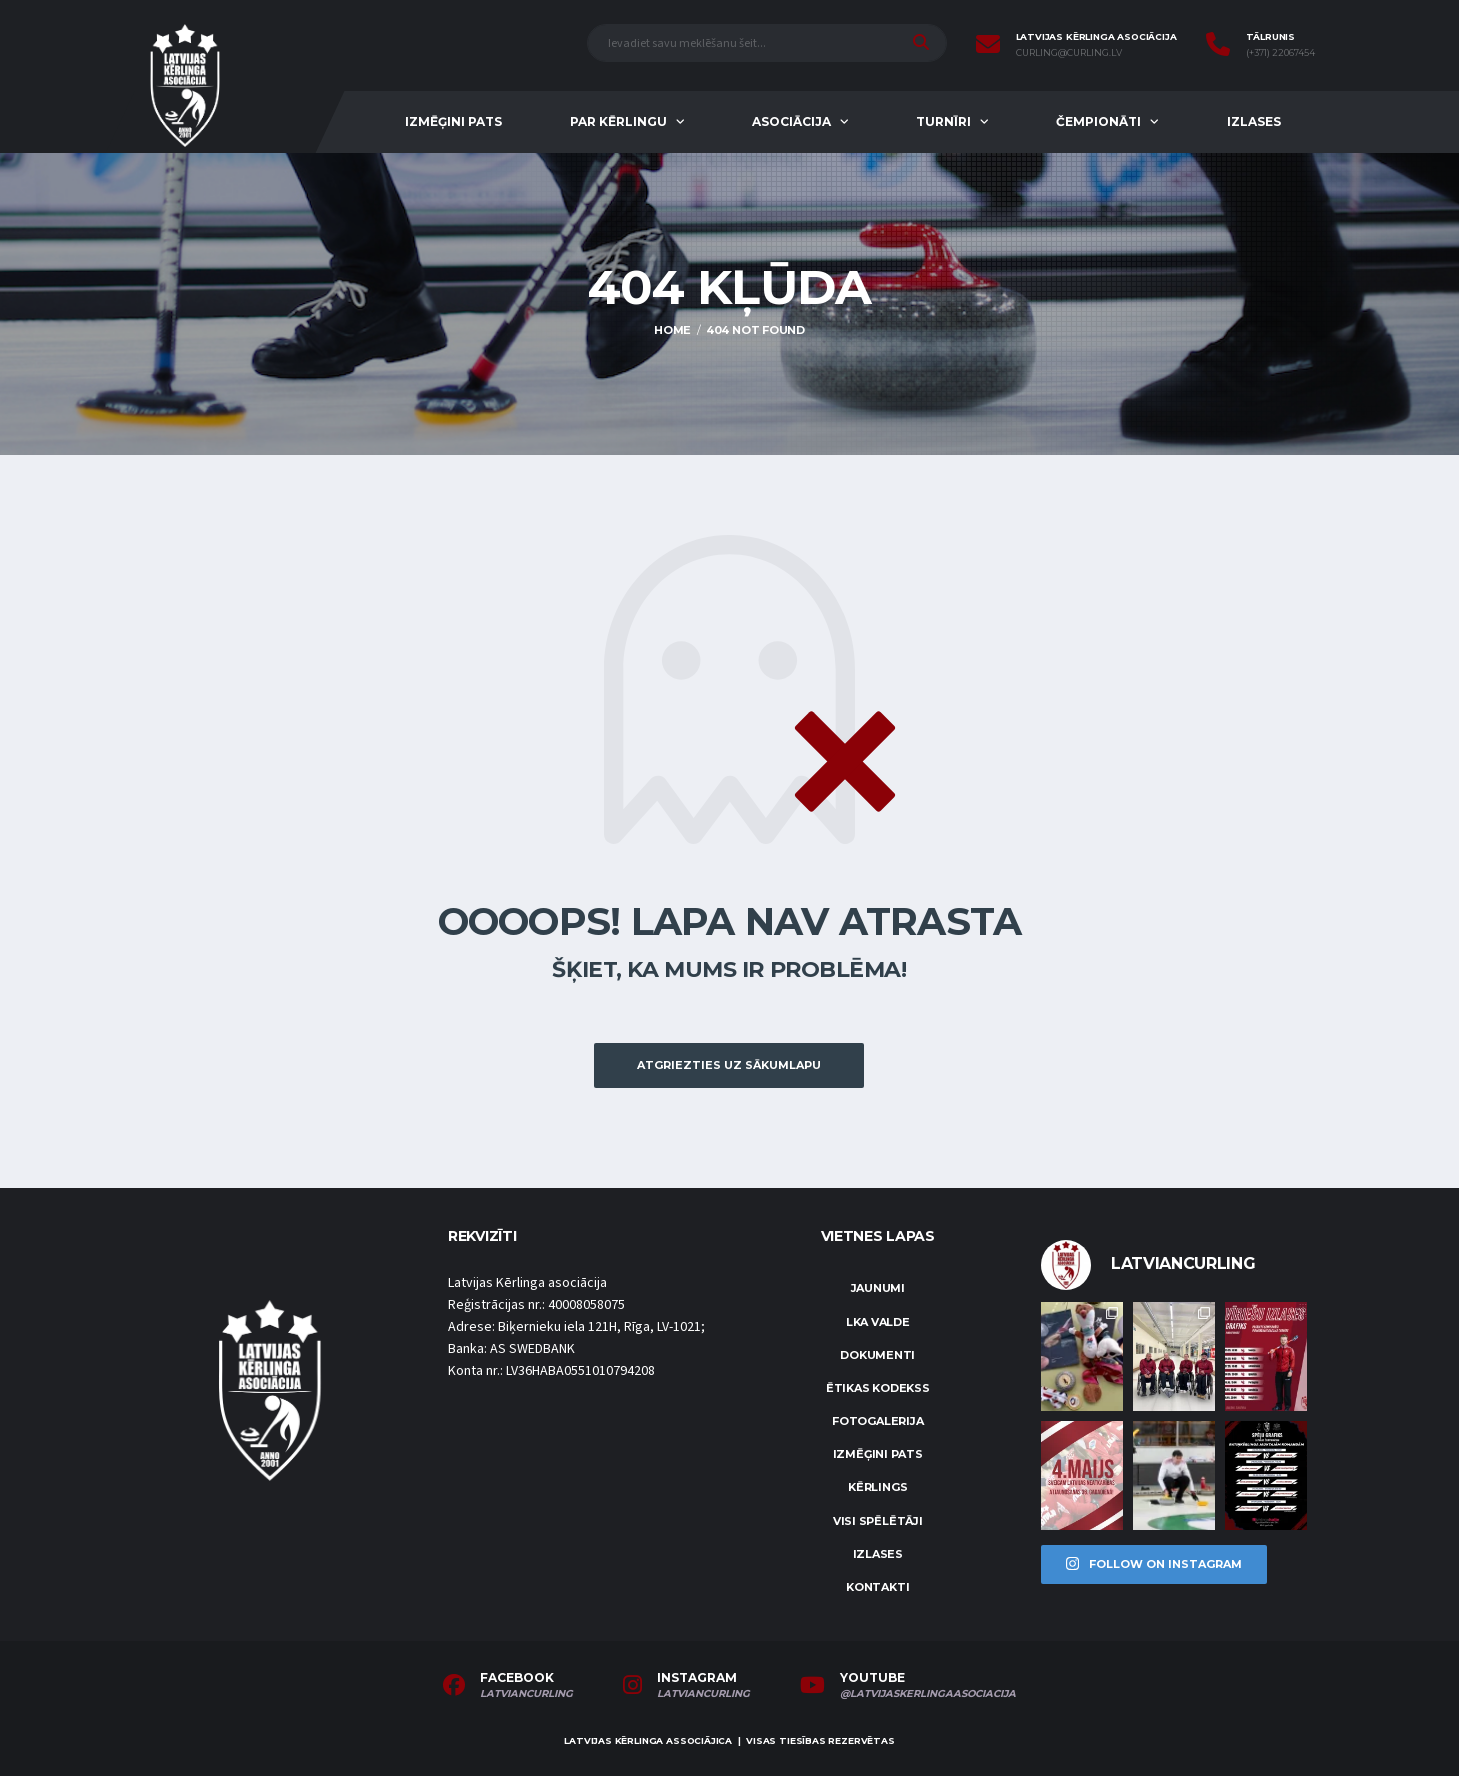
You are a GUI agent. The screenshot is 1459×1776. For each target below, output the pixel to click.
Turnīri (943, 121)
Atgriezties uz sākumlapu (729, 1065)
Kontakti (877, 1587)
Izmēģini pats (453, 121)
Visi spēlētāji (878, 1521)
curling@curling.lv (1069, 53)
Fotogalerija (877, 1421)
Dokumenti (877, 1355)
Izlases (1254, 121)
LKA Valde (878, 1322)
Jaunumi (878, 1288)
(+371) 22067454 (1280, 53)
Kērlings (877, 1487)
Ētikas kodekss (878, 1388)
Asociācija (791, 121)
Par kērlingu (618, 121)
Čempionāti (1098, 121)
